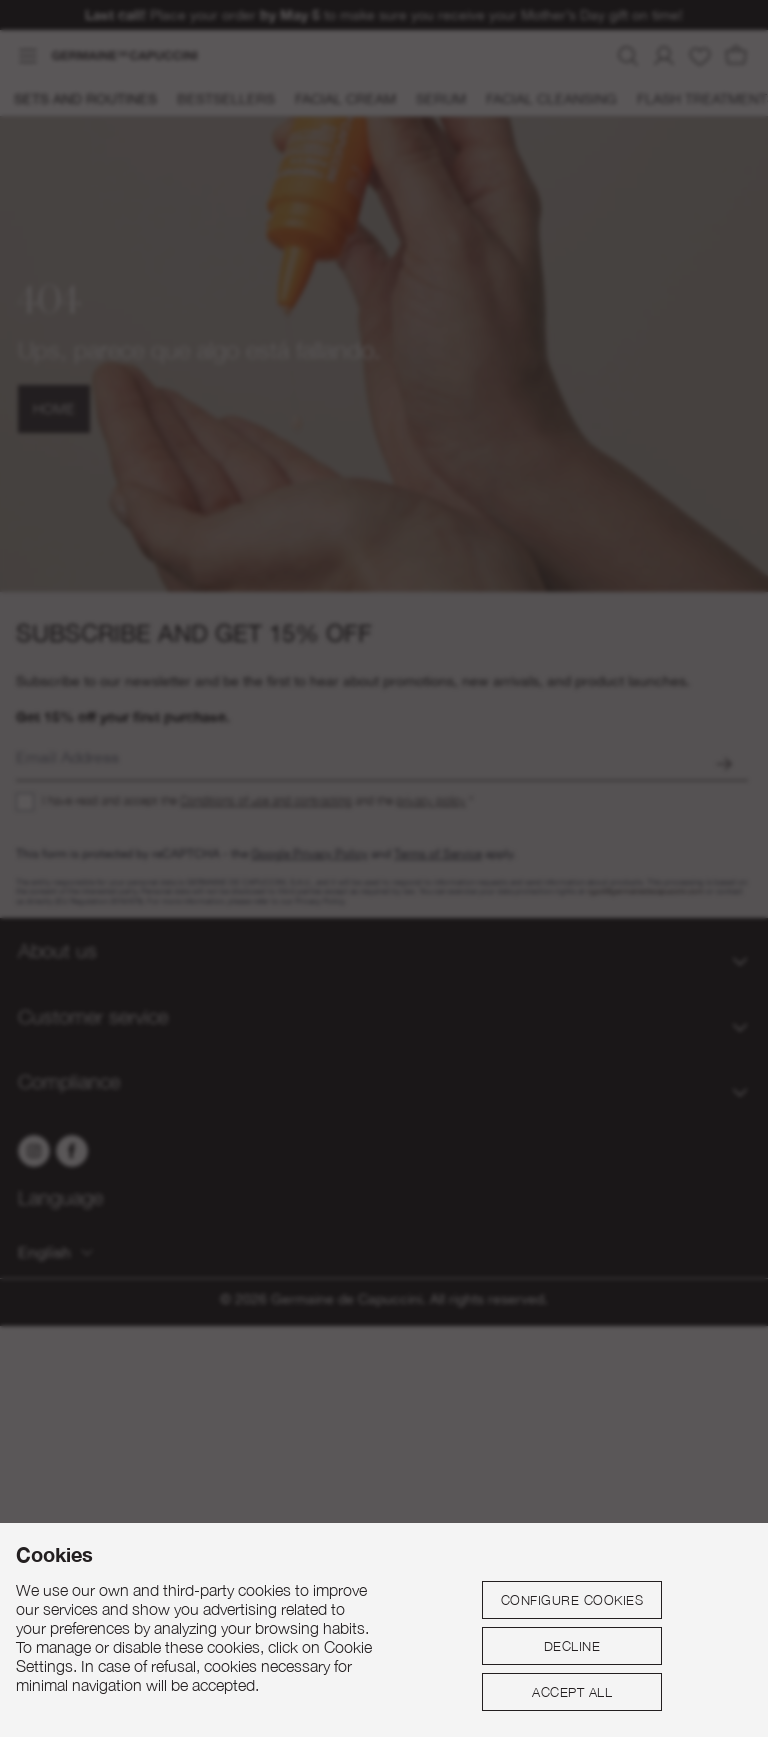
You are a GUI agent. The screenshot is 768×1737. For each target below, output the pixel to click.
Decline (572, 1646)
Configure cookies (572, 1600)
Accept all (572, 1692)
